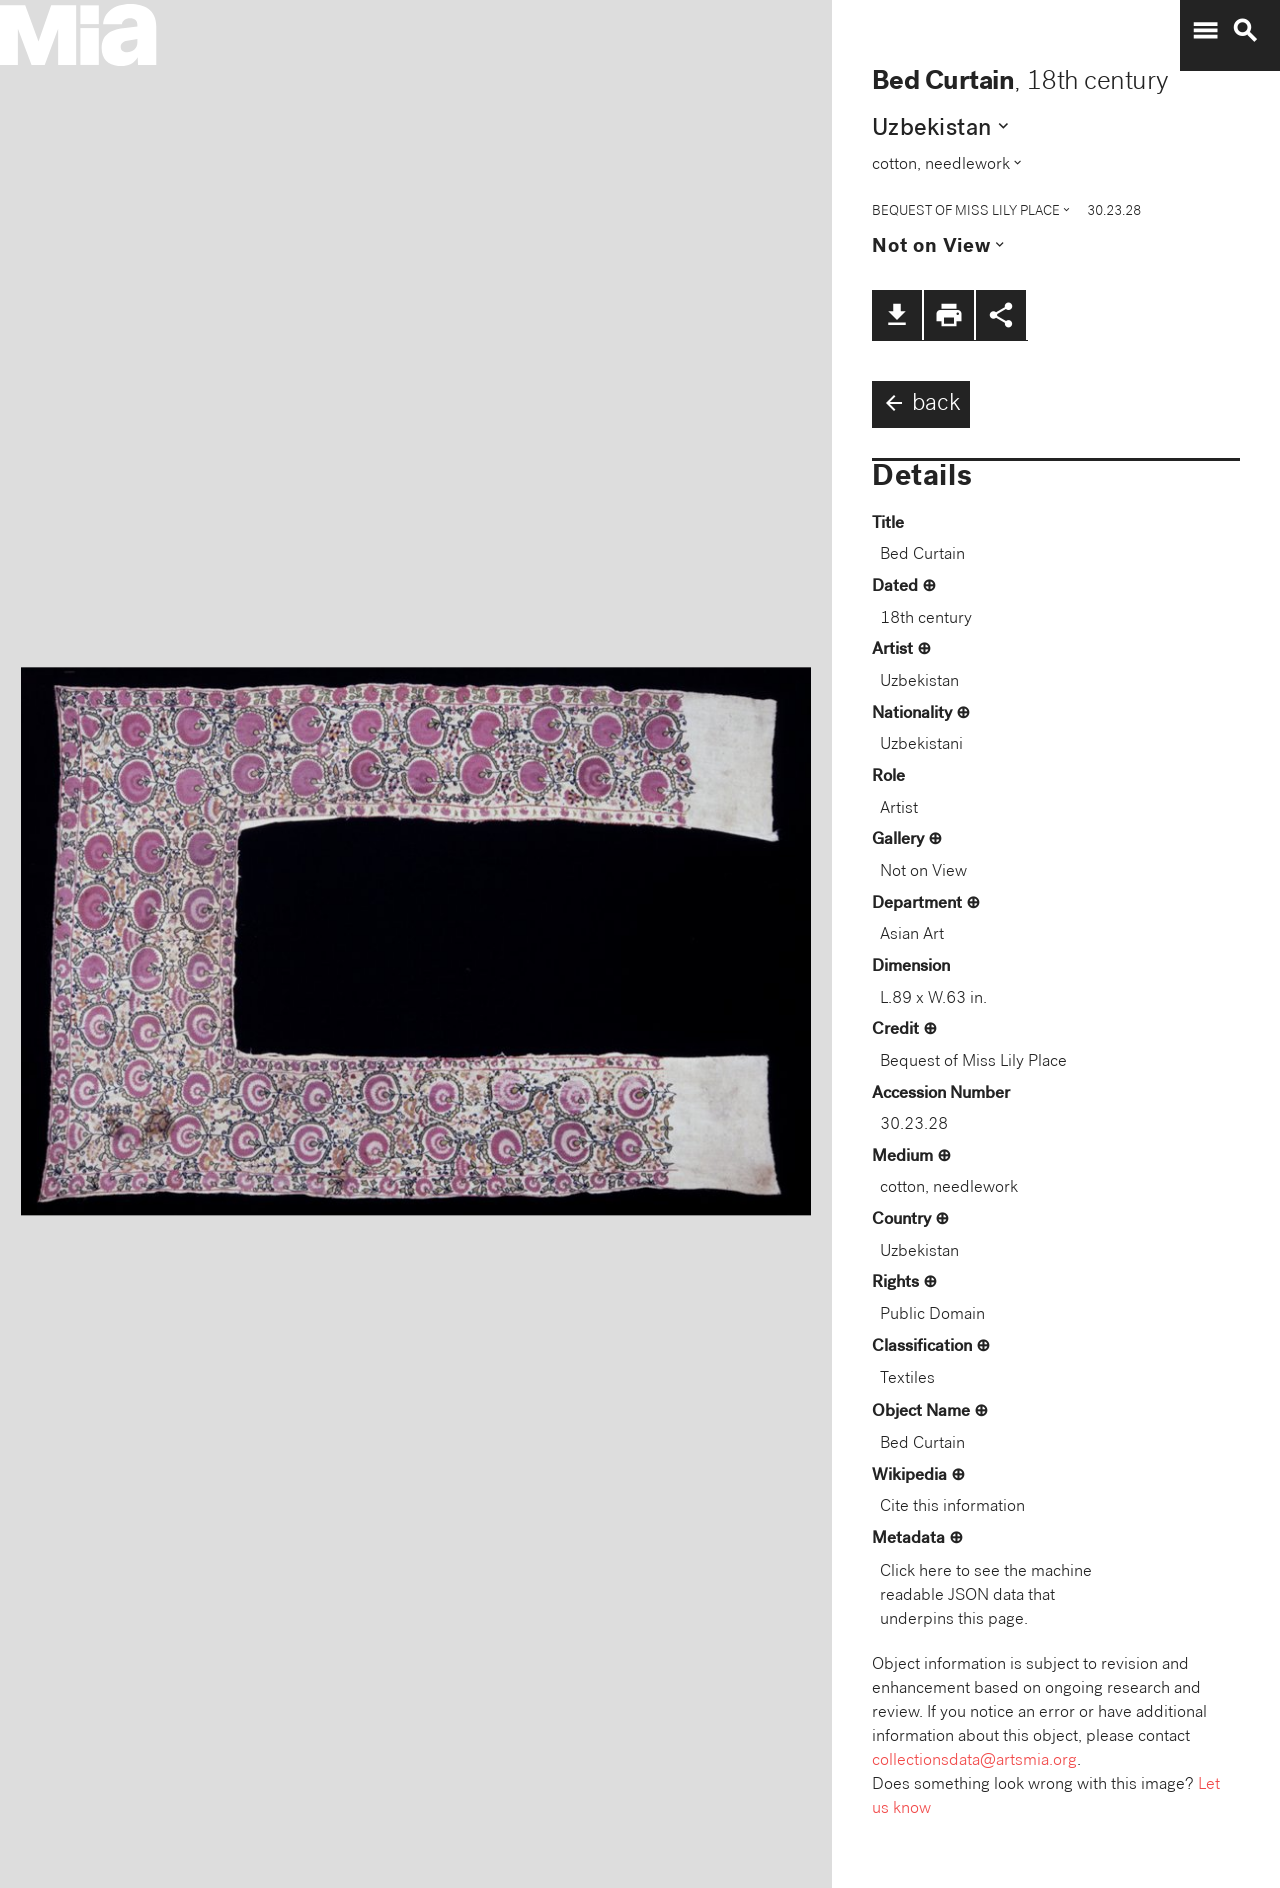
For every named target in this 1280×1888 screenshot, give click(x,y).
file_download (897, 315)
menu (1205, 31)
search (1245, 31)
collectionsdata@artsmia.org (974, 1761)
